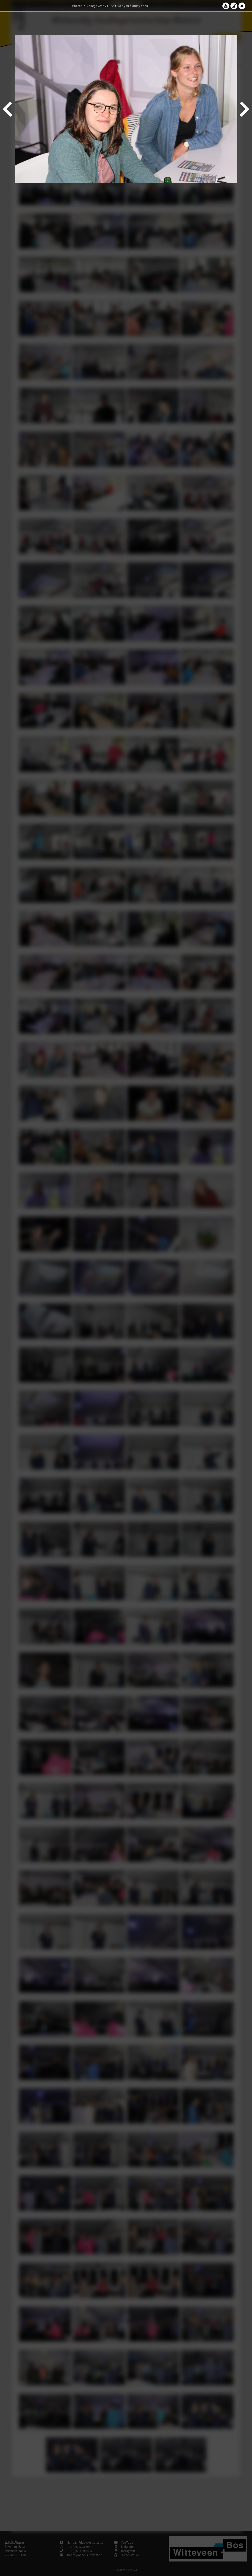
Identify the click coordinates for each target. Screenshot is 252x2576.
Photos (77, 6)
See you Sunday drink (133, 6)
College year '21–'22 (100, 6)
